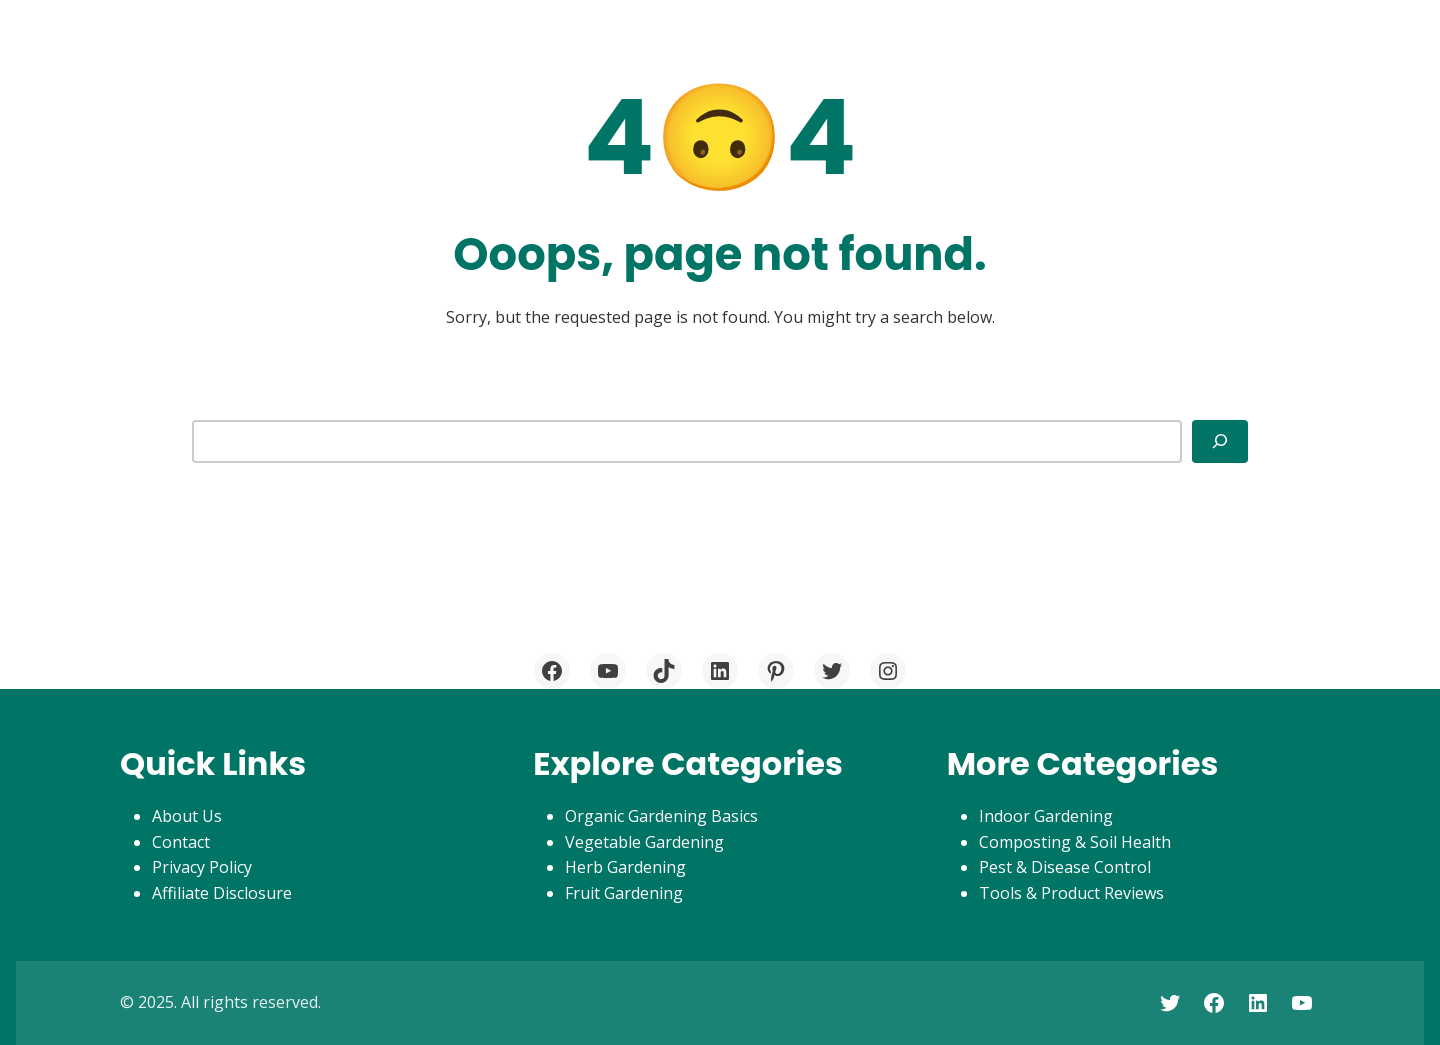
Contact (181, 842)
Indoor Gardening (1046, 816)
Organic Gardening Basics (661, 816)
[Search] (1220, 441)
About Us (187, 816)
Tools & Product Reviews (1071, 893)
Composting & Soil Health (1075, 842)
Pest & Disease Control (1065, 867)
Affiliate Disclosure (222, 893)
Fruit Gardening (624, 893)
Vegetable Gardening (644, 842)
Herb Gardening (625, 867)
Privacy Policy (202, 867)
